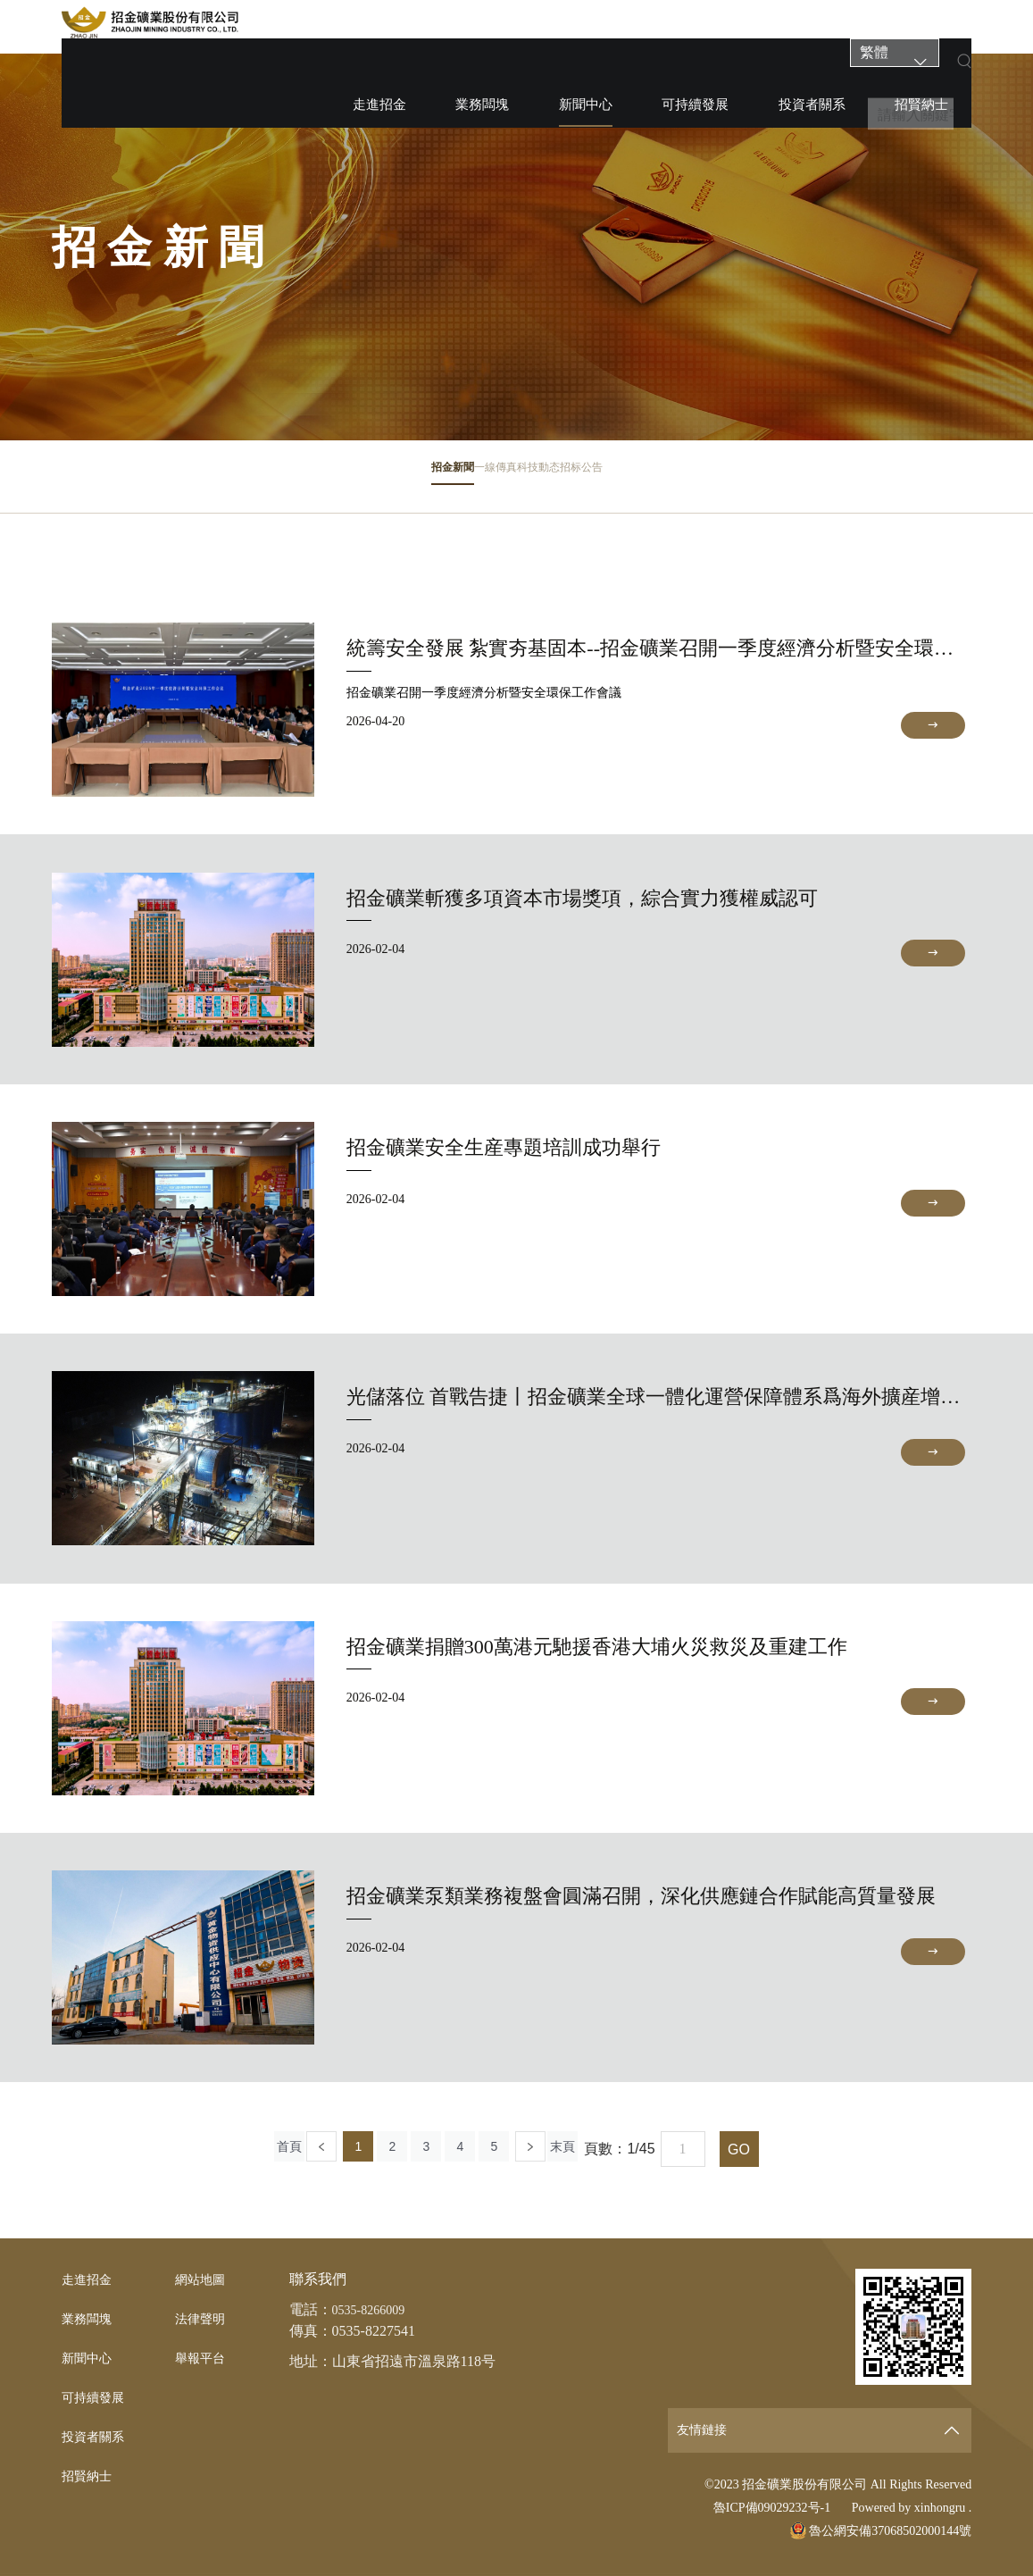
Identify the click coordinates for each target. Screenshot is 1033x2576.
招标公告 (694, 481)
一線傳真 (457, 481)
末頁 (589, 2148)
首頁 (263, 2148)
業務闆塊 (517, 27)
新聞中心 (585, 34)
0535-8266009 (373, 2309)
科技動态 (576, 481)
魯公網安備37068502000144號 (881, 2531)
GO (768, 2149)
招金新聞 (339, 481)
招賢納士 (814, 27)
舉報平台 (203, 2357)
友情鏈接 (705, 2430)
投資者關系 (740, 27)
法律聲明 (203, 2318)
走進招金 (450, 27)
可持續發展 (659, 27)
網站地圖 (203, 2279)
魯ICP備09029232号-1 (771, 2507)
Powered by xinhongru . (912, 2507)
